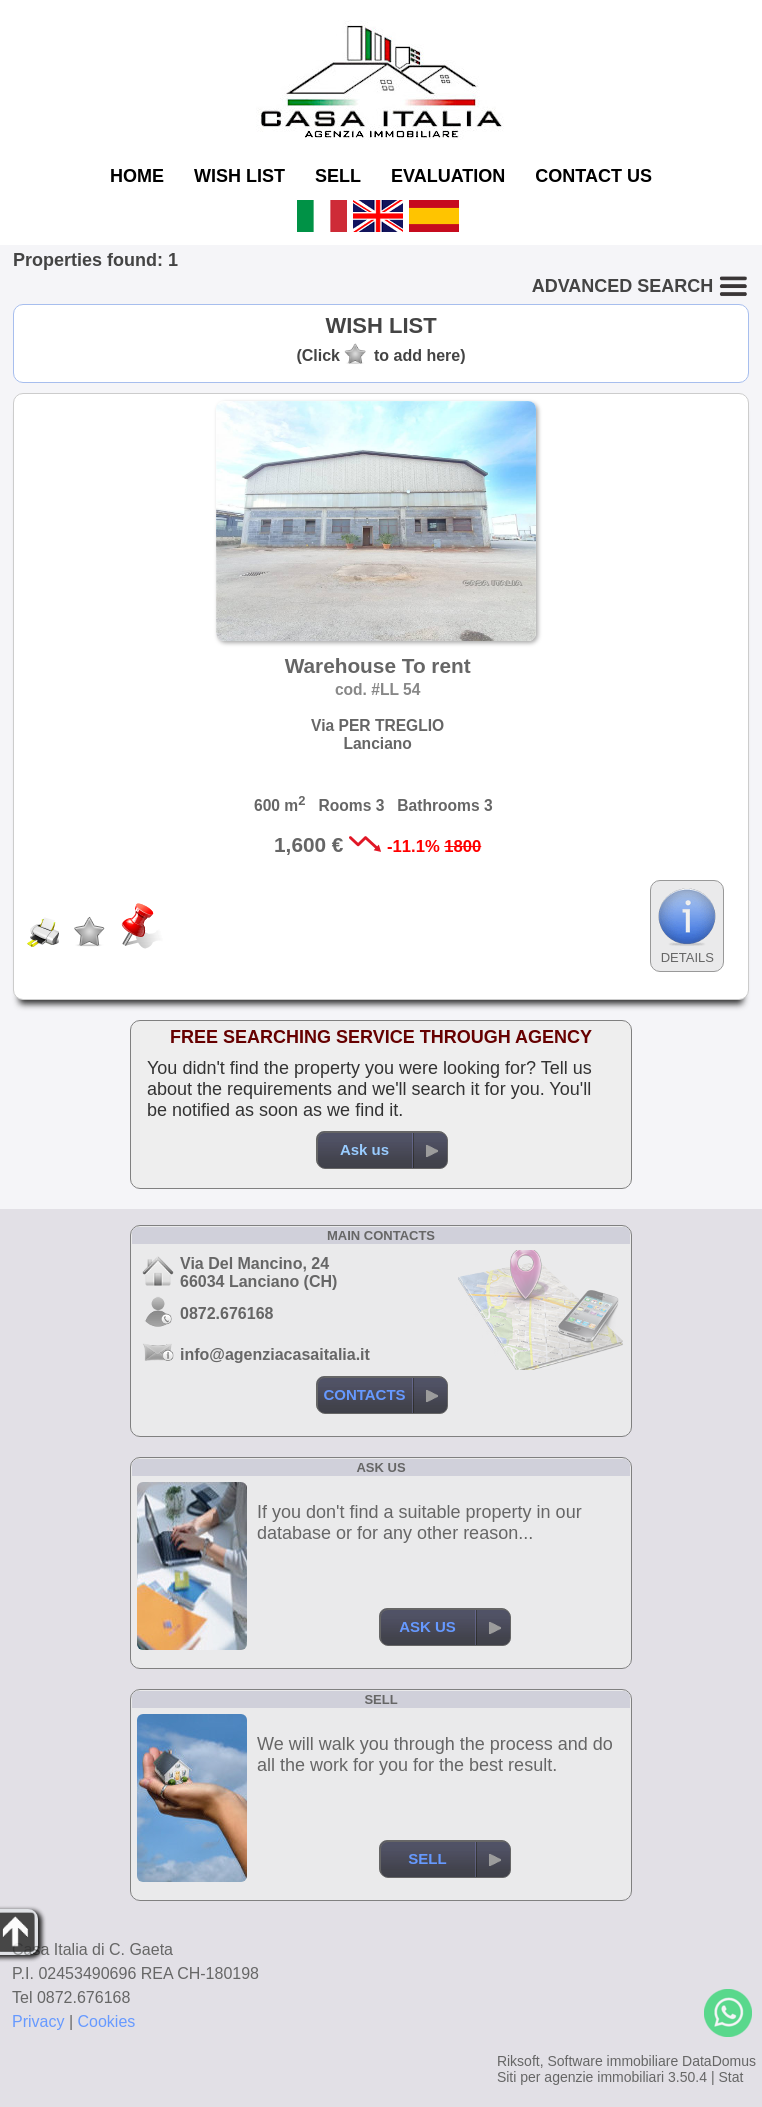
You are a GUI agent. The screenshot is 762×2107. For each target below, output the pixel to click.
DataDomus (719, 2061)
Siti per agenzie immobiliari (580, 2077)
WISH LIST (239, 176)
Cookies (107, 2021)
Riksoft (518, 2061)
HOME (137, 176)
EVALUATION (448, 176)
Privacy (38, 2021)
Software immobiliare (612, 2061)
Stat (730, 2077)
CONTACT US (593, 176)
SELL (338, 176)
